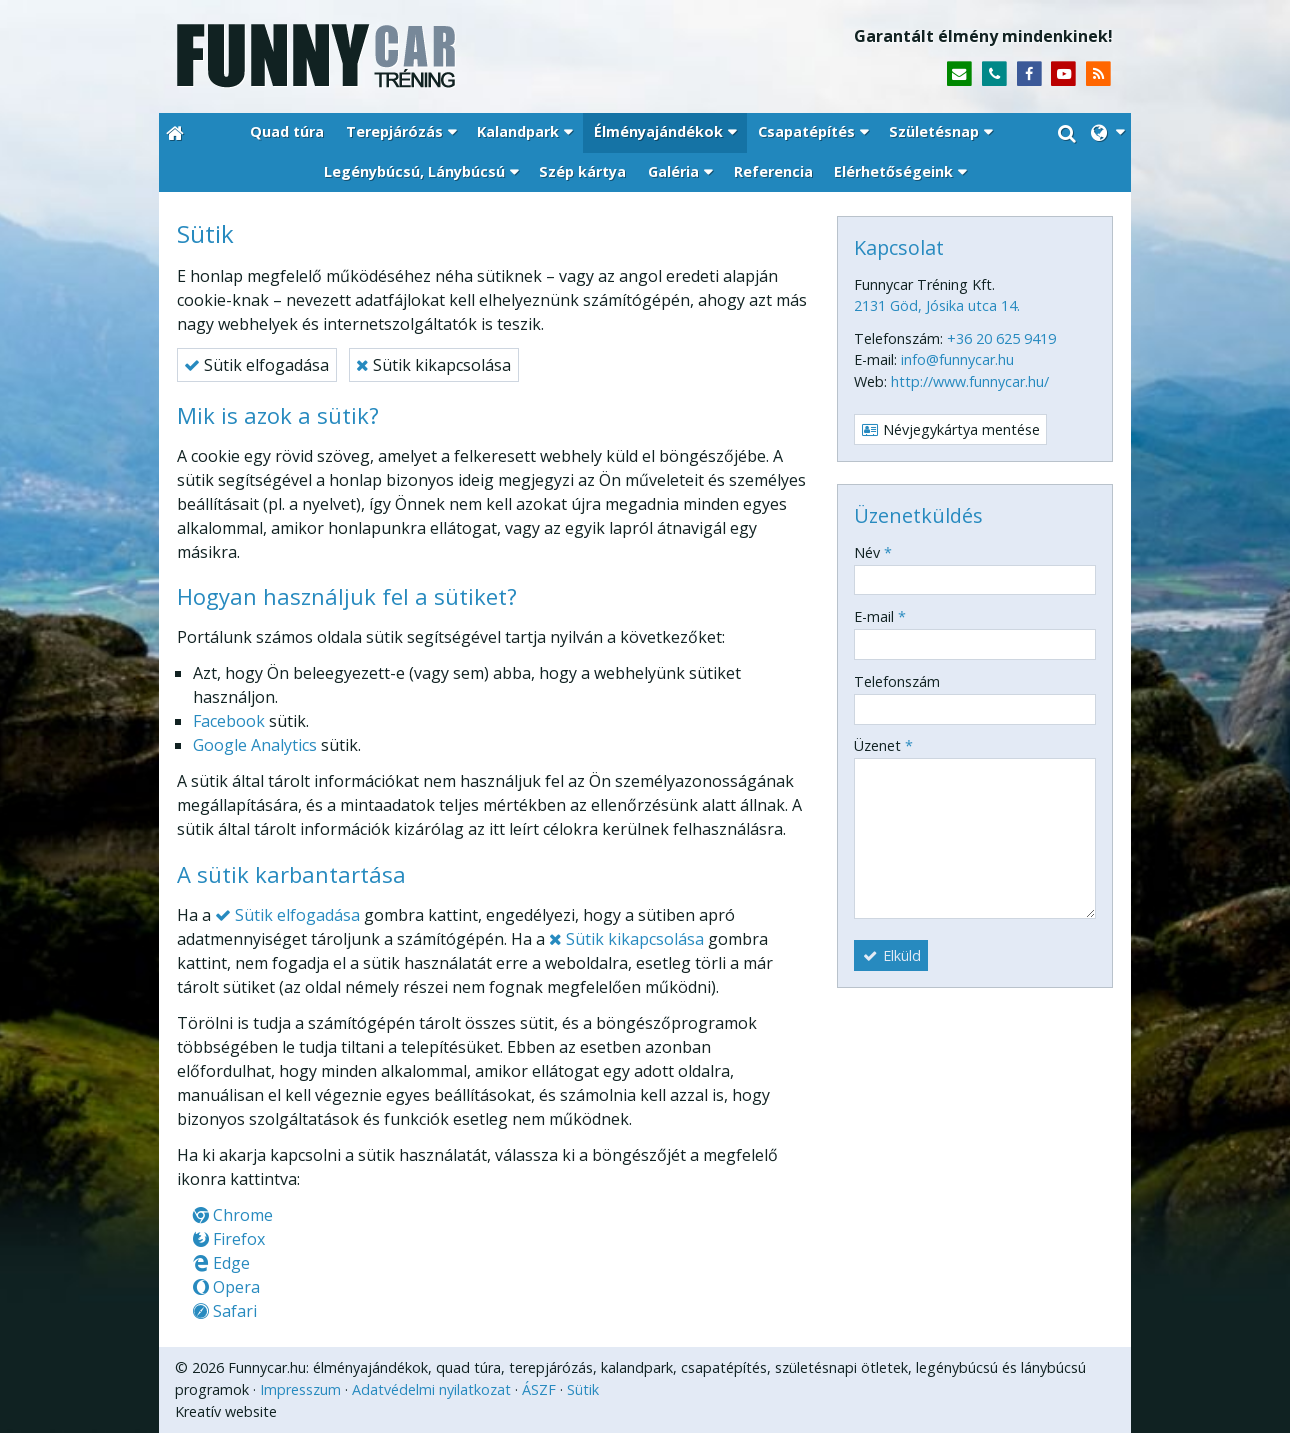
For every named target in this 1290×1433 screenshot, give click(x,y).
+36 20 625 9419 (1001, 338)
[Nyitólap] (403, 56)
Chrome (233, 1215)
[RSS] (1098, 74)
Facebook (229, 721)
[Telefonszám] (994, 74)
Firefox (229, 1239)
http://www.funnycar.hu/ (970, 381)
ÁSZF (539, 1389)
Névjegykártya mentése (951, 429)
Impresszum (300, 1389)
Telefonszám (897, 681)
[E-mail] (959, 74)
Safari (225, 1311)
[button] (1107, 133)
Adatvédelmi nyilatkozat (431, 1389)
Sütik (583, 1389)
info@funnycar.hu (957, 359)
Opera (226, 1287)
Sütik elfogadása (256, 365)
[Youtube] (1063, 74)
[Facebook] (1029, 74)
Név (873, 552)
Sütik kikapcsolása (433, 365)
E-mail (880, 616)
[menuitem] (287, 133)
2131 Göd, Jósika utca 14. (937, 305)
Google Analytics (255, 745)
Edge (221, 1263)
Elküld (891, 955)
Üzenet (883, 745)
